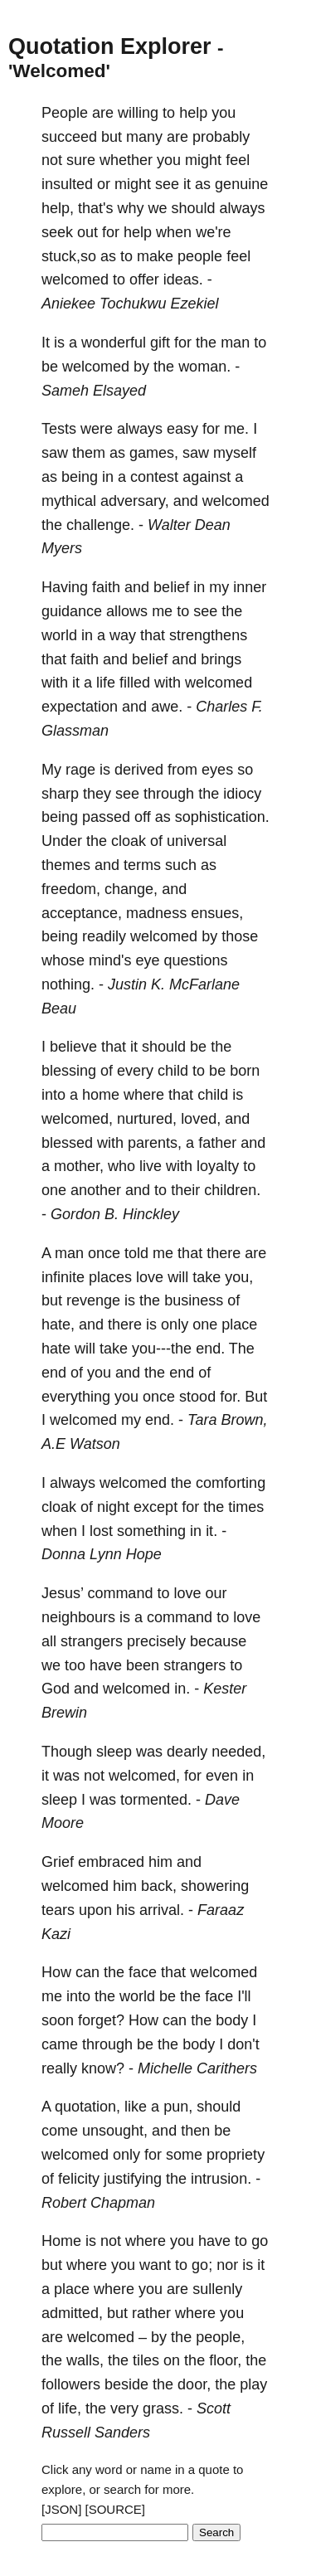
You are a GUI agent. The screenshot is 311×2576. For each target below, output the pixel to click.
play (253, 2384)
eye (148, 960)
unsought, (115, 2130)
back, (159, 1886)
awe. (166, 706)
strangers (92, 1641)
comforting (230, 1483)
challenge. (100, 525)
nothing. (68, 984)
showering (215, 1886)
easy (182, 428)
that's (95, 208)
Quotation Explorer (109, 46)
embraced (111, 1862)
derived (138, 769)
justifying (133, 2178)
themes (65, 865)
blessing (68, 1070)
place (239, 1324)
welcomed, (77, 1119)
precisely (156, 1641)
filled (134, 682)
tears (58, 1910)
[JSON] (61, 2509)
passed (106, 817)
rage (80, 769)
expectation (79, 706)
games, (153, 453)
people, (220, 2337)
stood (197, 1396)
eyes (217, 769)
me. (236, 428)
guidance (71, 611)
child (173, 1070)
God (55, 1688)
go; (202, 2265)
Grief (57, 1862)
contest (154, 477)
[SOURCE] (115, 2509)
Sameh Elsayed (93, 390)
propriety (236, 2154)
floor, (225, 2360)
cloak (128, 841)
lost (101, 1531)
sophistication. (222, 817)
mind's (110, 960)
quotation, (87, 2106)
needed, (238, 1751)
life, (69, 2408)
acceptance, (81, 913)
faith (106, 587)
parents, (155, 1143)
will (178, 1277)
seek (57, 232)
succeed (69, 137)
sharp (60, 793)
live (150, 1166)
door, (194, 2384)
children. (232, 1190)
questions (196, 960)
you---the (162, 1348)
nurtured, (147, 1119)
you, (239, 1277)
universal (196, 841)
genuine (241, 184)
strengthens (208, 635)
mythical (68, 501)
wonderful (113, 342)
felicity (79, 2178)
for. (230, 1396)
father (217, 1143)
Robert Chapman (98, 2202)
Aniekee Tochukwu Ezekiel (129, 303)
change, (131, 889)
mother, (79, 1166)
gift (160, 342)
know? (102, 2068)
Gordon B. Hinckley (115, 1214)
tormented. (156, 1799)
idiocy (242, 793)
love (149, 1277)
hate (55, 1348)
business (193, 1300)
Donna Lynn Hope (101, 1554)
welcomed (75, 279)
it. (211, 1531)
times (246, 1507)
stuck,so (68, 256)
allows (127, 611)
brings (221, 659)
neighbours (78, 1617)
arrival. (161, 1910)
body (232, 2020)
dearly (187, 1751)
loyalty (218, 1166)
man (235, 342)
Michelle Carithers (197, 2068)
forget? (101, 2020)
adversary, (134, 501)
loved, (201, 1119)
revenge (93, 1300)
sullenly (217, 2289)
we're (213, 232)
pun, (177, 2106)
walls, (85, 2360)
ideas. (183, 279)
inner (249, 587)
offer (144, 279)
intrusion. (221, 2178)
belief (171, 587)
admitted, (72, 2313)
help (193, 112)
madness (156, 913)
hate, (58, 1324)
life (105, 682)
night (113, 1507)
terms (142, 865)
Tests (58, 428)
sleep (114, 1751)
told (136, 1253)
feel (238, 160)
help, (57, 208)
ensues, (217, 913)
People (64, 112)
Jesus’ (62, 1593)
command (120, 1593)
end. (210, 1348)
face (143, 1972)
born (245, 1070)
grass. (163, 2408)
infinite (63, 1277)
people (199, 256)
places (110, 1277)
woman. (204, 366)
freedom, (70, 889)
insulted (67, 184)
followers (70, 2384)
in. (182, 1688)
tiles (146, 2360)
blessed (67, 1143)
